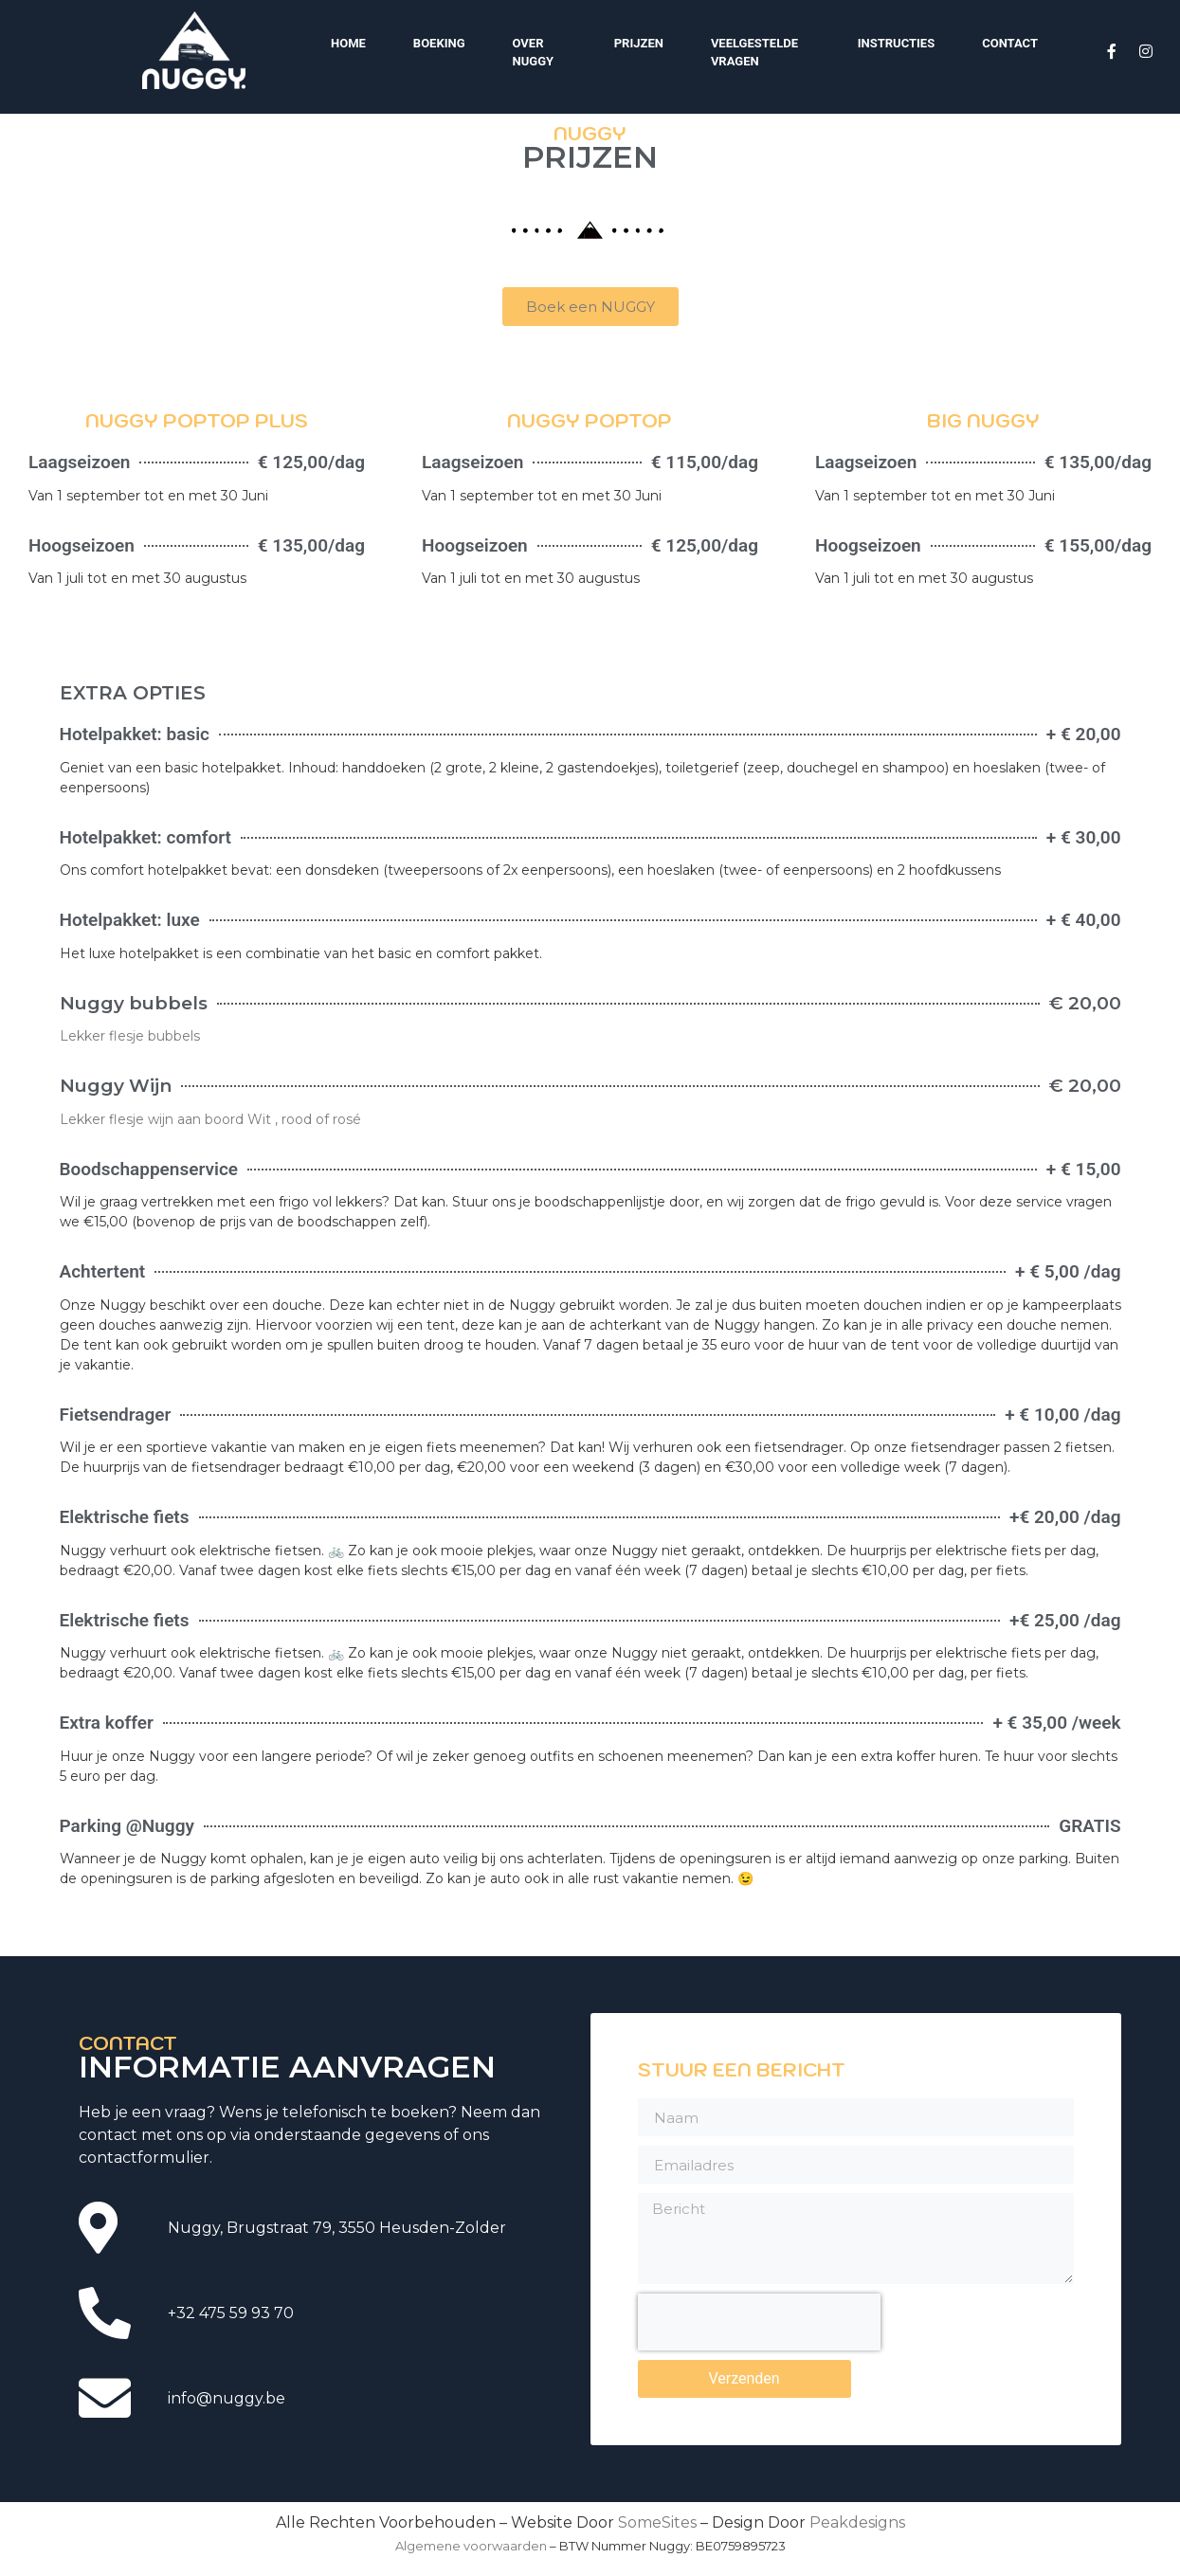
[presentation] (759, 2473)
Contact (1010, 43)
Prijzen (638, 43)
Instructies (896, 43)
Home (348, 43)
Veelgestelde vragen (754, 52)
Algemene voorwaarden (471, 2545)
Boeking (439, 43)
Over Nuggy (533, 52)
